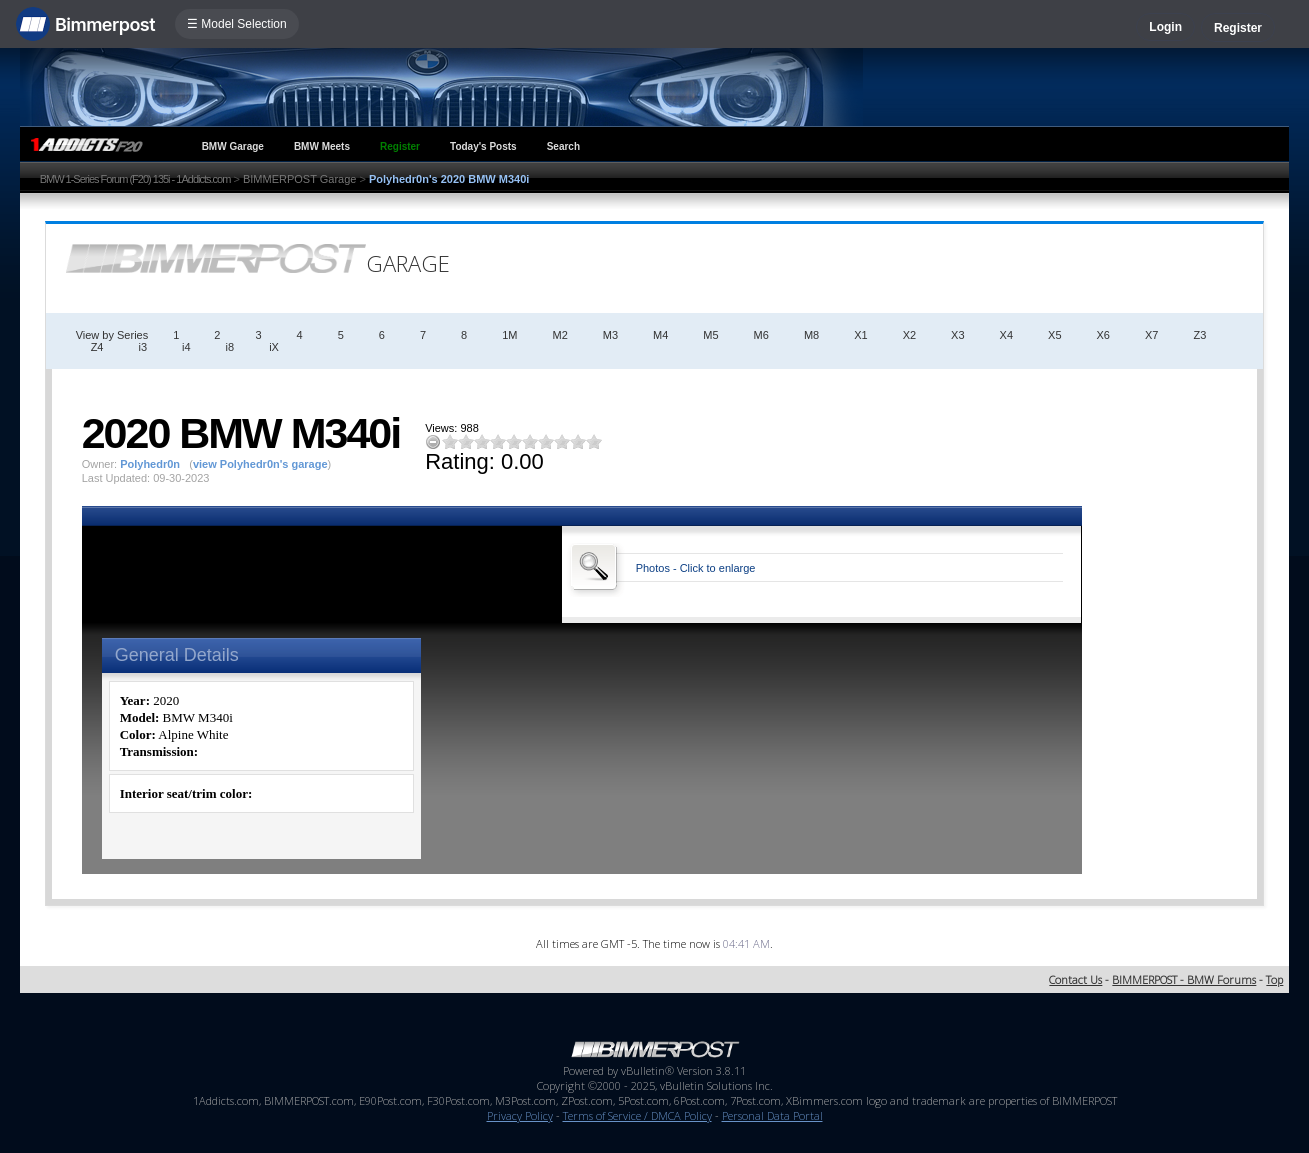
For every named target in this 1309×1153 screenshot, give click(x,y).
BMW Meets (322, 146)
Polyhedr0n (150, 464)
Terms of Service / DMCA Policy (637, 1115)
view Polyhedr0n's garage (260, 464)
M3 (610, 335)
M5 (710, 335)
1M (509, 335)
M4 (660, 335)
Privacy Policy (520, 1115)
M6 (761, 335)
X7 (1151, 335)
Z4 (97, 347)
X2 (909, 335)
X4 (1006, 335)
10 (594, 441)
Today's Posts (483, 146)
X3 (957, 335)
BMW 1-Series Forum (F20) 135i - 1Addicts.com (135, 179)
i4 (186, 347)
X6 (1103, 335)
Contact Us (1075, 979)
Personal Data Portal (772, 1115)
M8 (811, 335)
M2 (559, 335)
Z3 (1199, 335)
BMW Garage (233, 146)
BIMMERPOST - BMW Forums (1184, 979)
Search (563, 146)
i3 (142, 347)
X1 (860, 335)
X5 (1054, 335)
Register (1238, 28)
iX (274, 347)
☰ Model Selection (237, 24)
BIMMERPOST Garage (300, 179)
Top (1274, 979)
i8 (230, 347)
